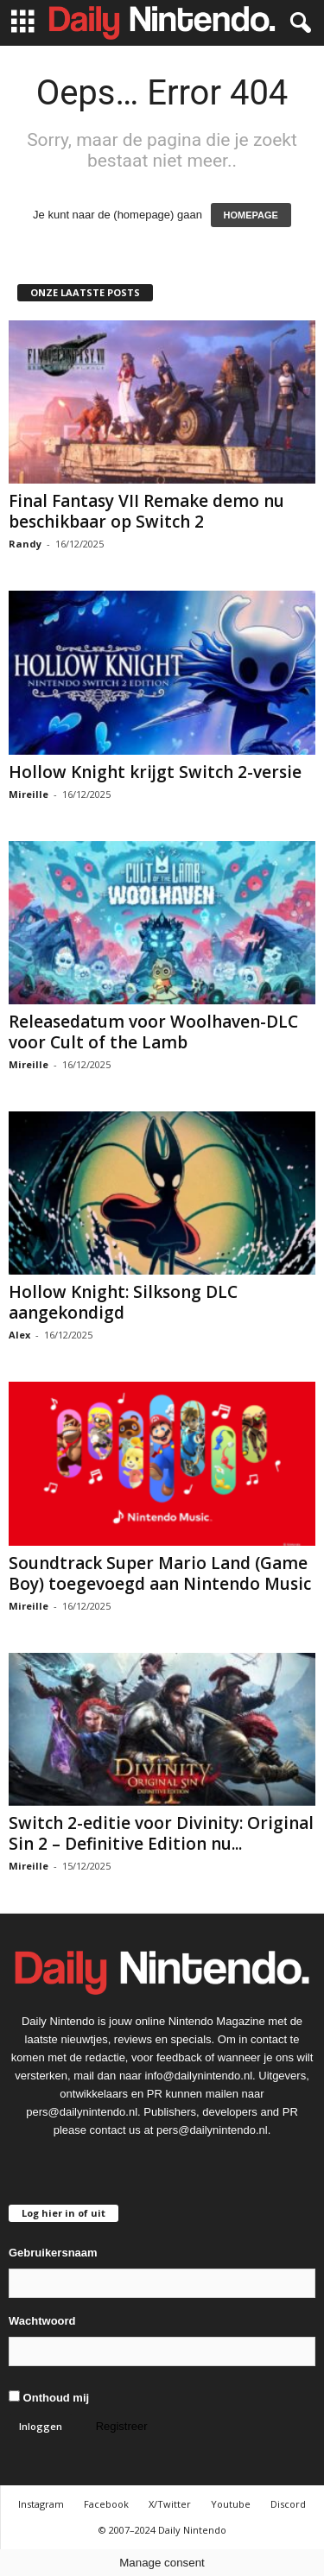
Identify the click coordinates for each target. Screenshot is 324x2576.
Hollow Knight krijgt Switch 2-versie (155, 772)
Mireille (28, 794)
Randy (25, 543)
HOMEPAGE (251, 215)
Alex (19, 1334)
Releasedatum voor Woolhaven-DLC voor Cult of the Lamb (153, 1032)
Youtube (231, 2503)
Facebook (106, 2503)
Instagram (41, 2503)
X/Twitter (170, 2503)
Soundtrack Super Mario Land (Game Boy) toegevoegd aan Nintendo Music (160, 1573)
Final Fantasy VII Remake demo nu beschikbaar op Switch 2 (146, 511)
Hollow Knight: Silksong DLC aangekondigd (123, 1302)
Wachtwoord (42, 2320)
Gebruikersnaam (53, 2252)
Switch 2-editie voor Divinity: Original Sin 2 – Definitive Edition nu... (161, 1833)
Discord (288, 2503)
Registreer (122, 2426)
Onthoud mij (49, 2397)
